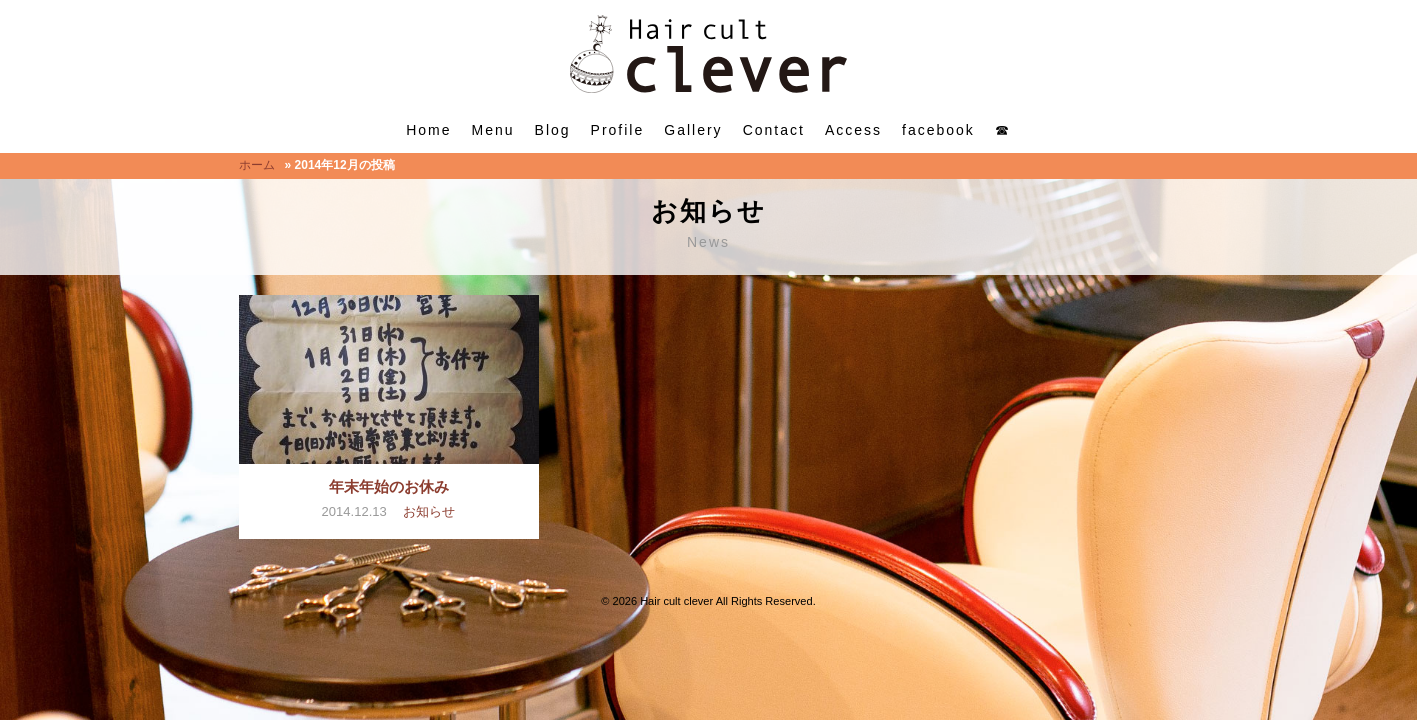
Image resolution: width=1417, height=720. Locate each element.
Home (428, 130)
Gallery (693, 130)
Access (853, 130)
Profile (618, 130)
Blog (553, 130)
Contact (774, 130)
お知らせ (429, 511)
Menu (493, 130)
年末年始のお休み (389, 486)
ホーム (257, 165)
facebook (938, 130)
